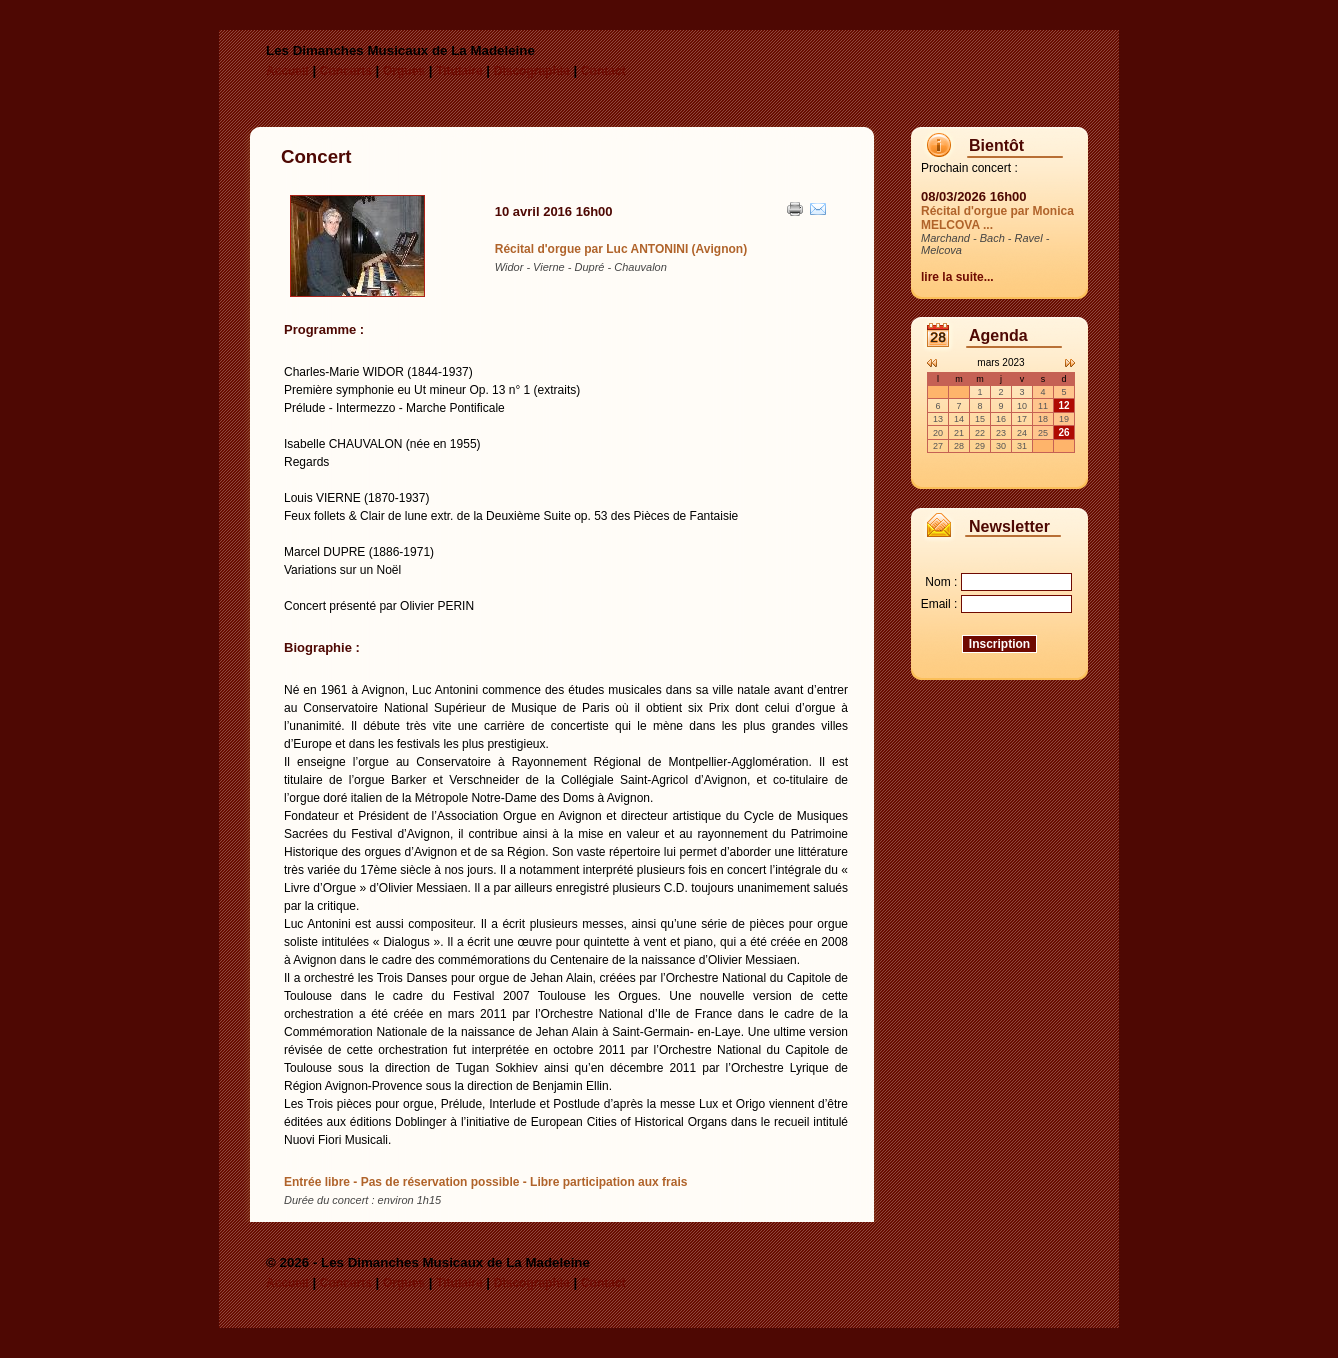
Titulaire (459, 71)
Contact (603, 71)
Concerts (346, 71)
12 (1063, 405)
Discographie (532, 71)
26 (1063, 432)
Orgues (404, 71)
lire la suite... (957, 277)
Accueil (287, 71)
